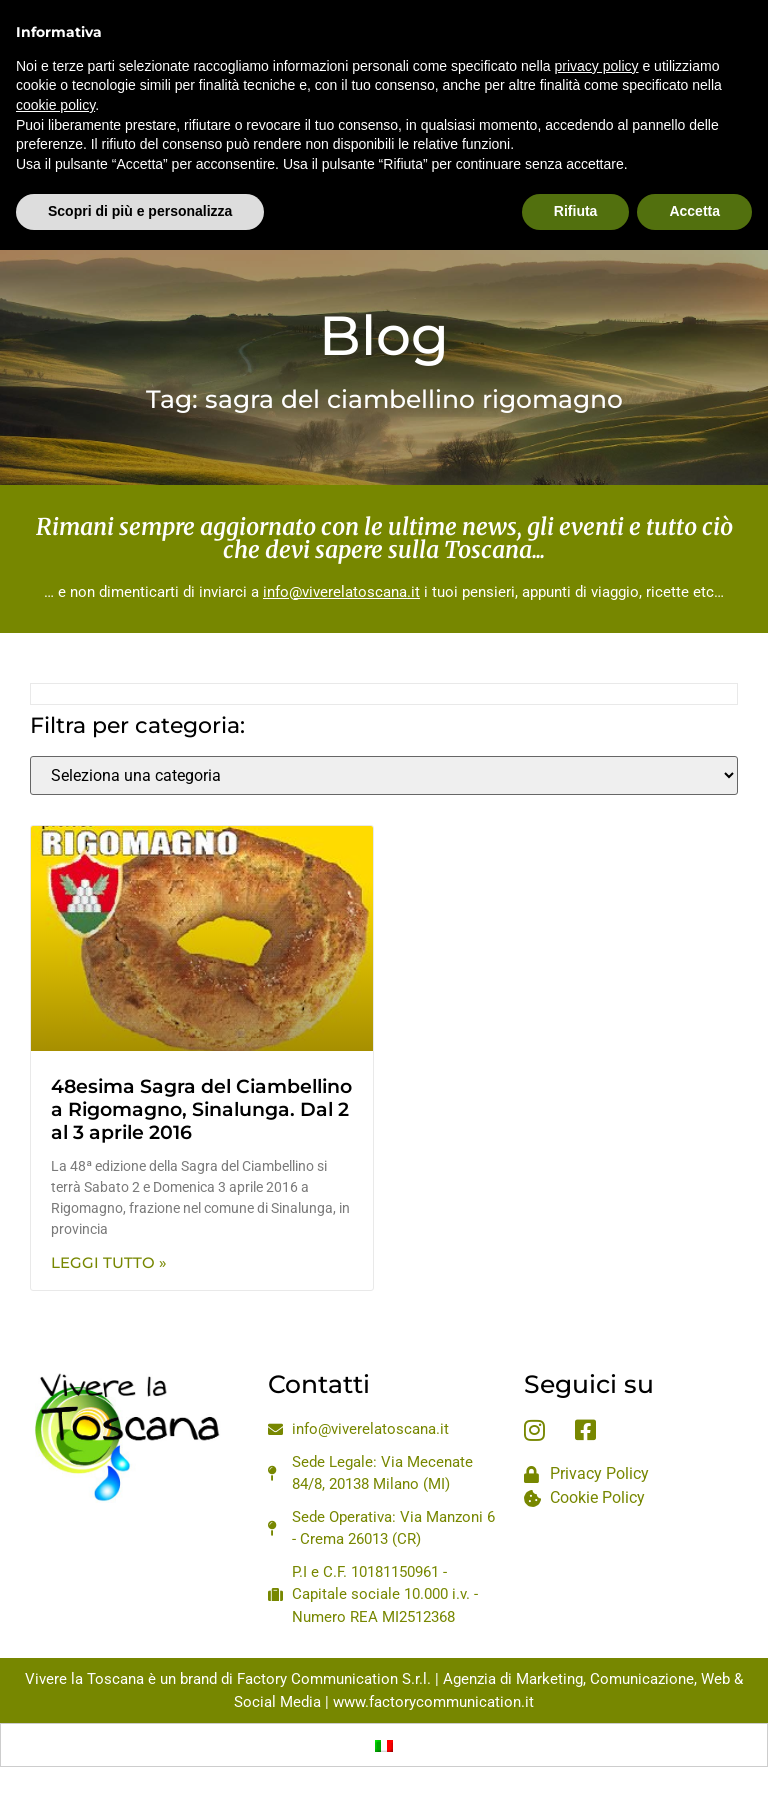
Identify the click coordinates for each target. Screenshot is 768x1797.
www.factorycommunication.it (433, 1702)
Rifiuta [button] (576, 165)
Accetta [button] (694, 165)
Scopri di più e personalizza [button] (140, 165)
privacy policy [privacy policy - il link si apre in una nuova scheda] (597, 19)
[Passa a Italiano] (384, 1745)
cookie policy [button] (55, 58)
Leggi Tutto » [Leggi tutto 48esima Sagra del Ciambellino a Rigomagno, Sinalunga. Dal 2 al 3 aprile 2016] (109, 1262)
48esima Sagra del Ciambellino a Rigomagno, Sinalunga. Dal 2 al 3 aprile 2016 (201, 1109)
